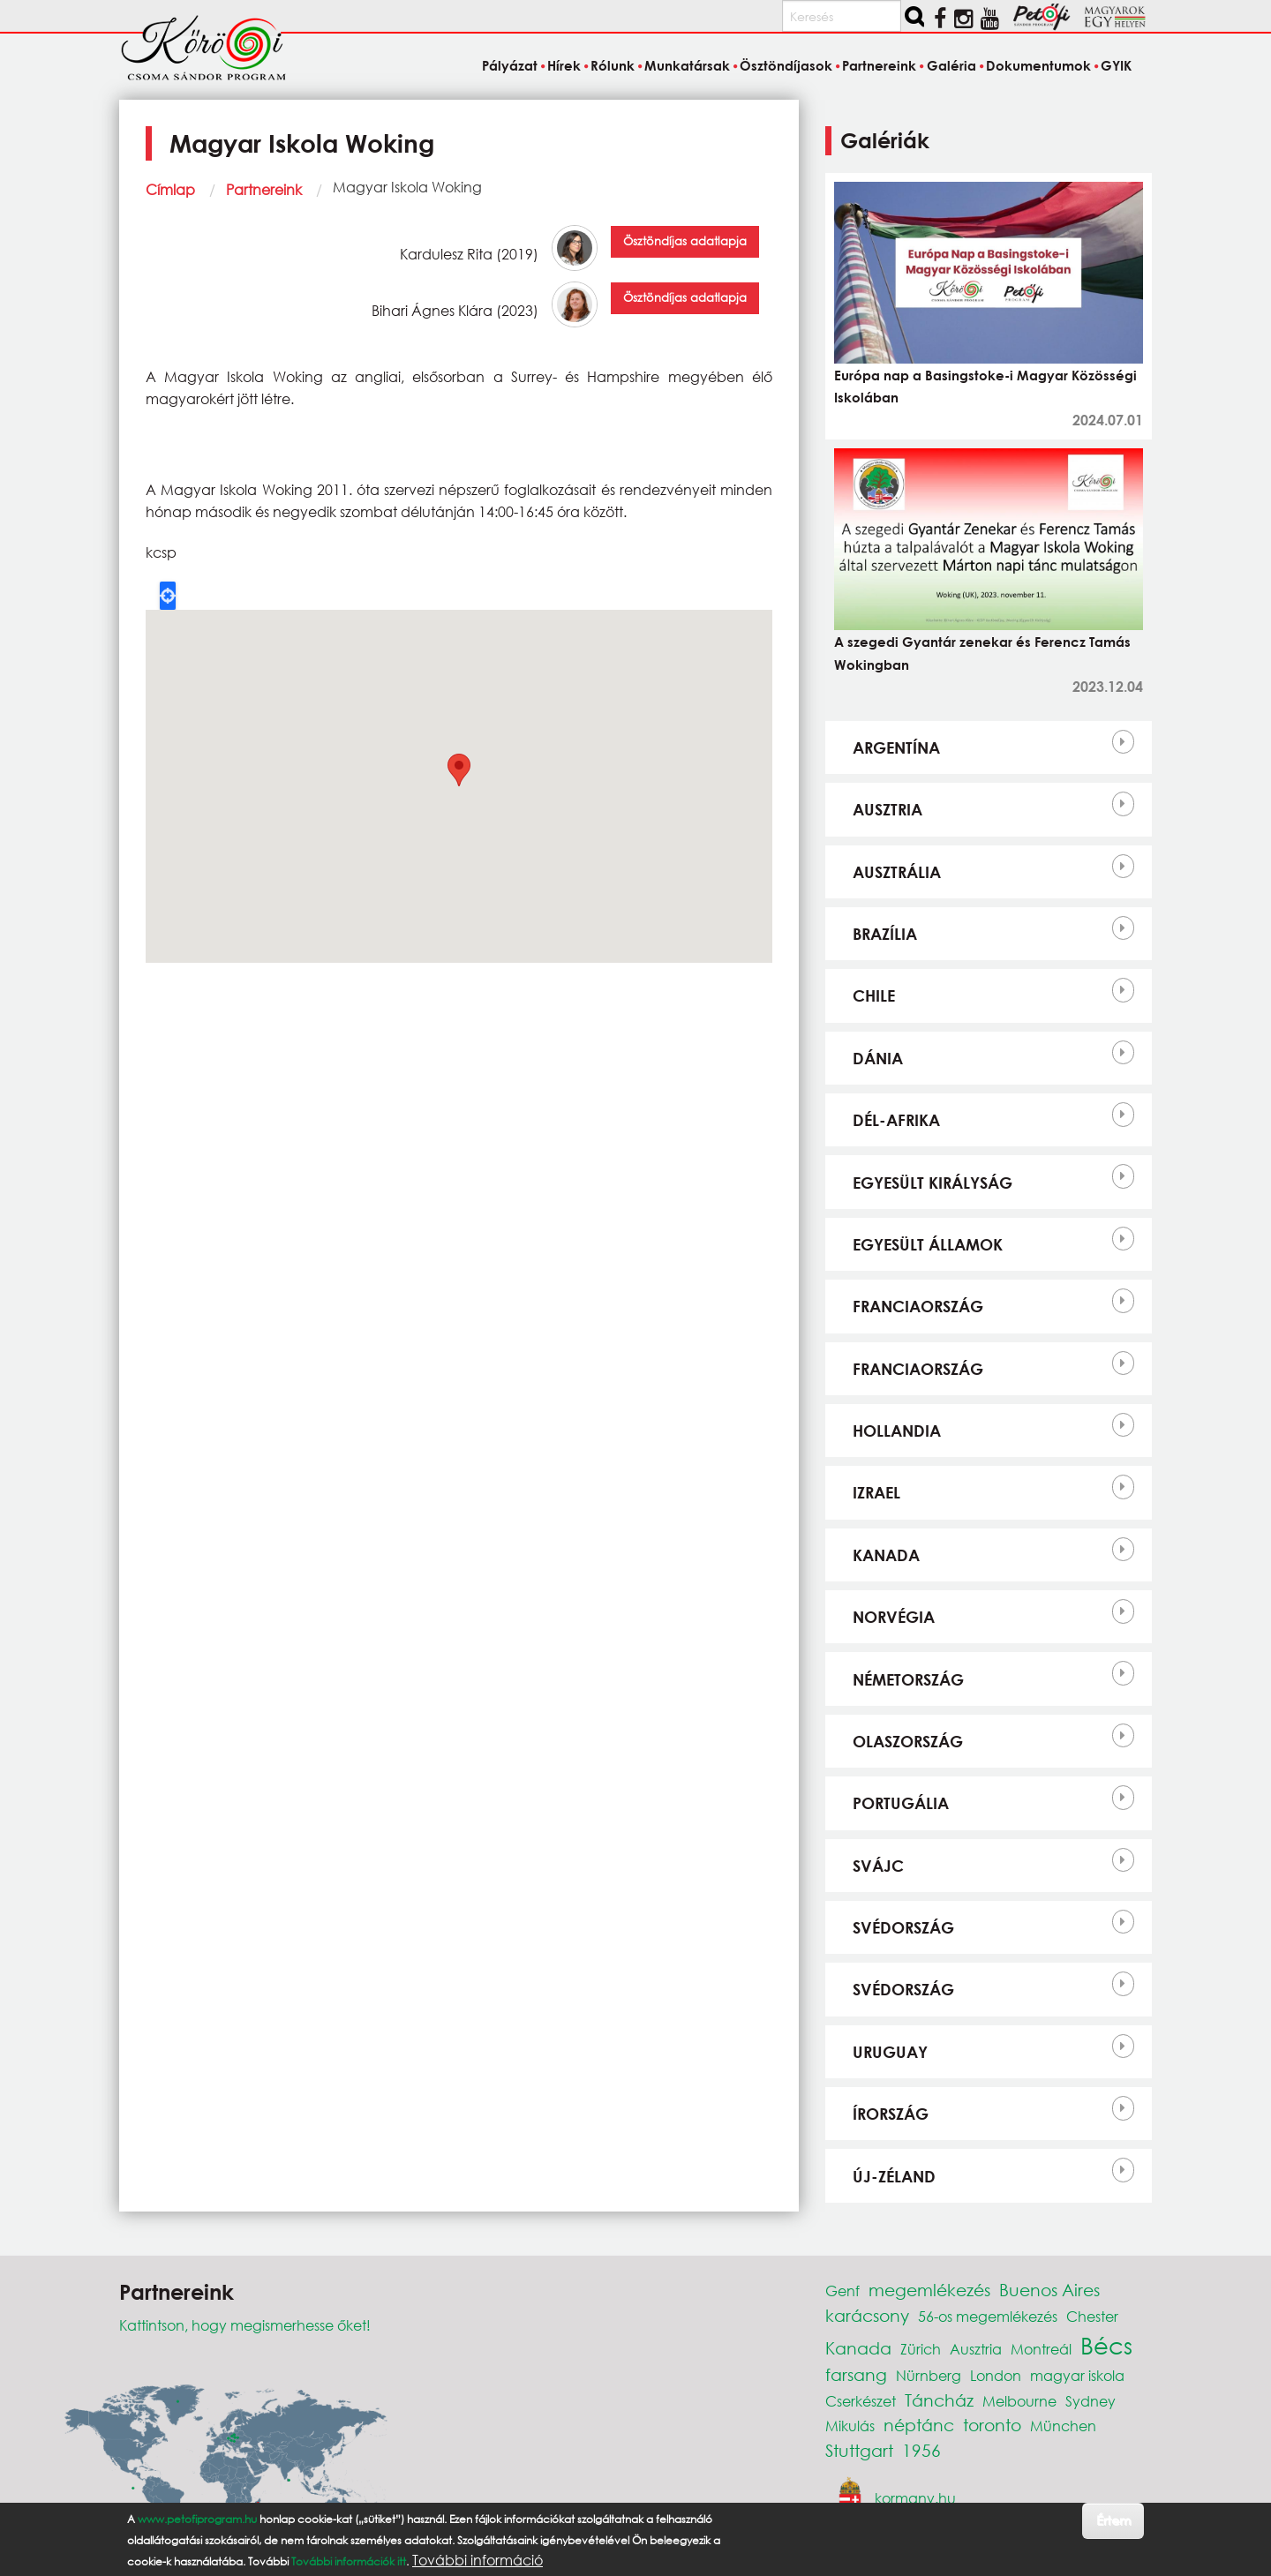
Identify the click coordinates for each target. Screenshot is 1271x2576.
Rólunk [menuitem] (612, 65)
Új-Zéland (894, 2176)
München (1063, 2425)
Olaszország (908, 1741)
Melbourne (1019, 2401)
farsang (856, 2374)
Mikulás (850, 2425)
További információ (477, 2560)
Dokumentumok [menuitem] (1038, 65)
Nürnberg (928, 2375)
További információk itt (348, 2561)
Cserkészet (860, 2401)
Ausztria (887, 809)
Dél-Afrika (896, 1120)
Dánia (878, 1058)
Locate (168, 596)
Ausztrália (897, 872)
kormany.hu (915, 2497)
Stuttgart (859, 2450)
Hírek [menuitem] (564, 65)
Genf (842, 2290)
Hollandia (897, 1430)
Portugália (901, 1803)
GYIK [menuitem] (1116, 65)
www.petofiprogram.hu (197, 2519)
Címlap (170, 189)
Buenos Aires (1049, 2289)
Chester (1092, 2316)
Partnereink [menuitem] (879, 65)
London (995, 2375)
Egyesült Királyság (932, 1182)
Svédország (903, 1927)
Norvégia (894, 1616)
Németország (908, 1679)
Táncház (939, 2400)
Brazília (885, 933)
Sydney (1090, 2401)
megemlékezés (929, 2289)
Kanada (886, 1555)
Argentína (896, 747)
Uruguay (890, 2052)
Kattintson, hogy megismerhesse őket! (245, 2325)
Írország (891, 2113)
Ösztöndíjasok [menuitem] (786, 65)
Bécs (1106, 2345)
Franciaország (918, 1306)
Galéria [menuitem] (951, 65)
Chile (874, 995)
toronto (992, 2425)
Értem (1113, 2520)
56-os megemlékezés (987, 2316)
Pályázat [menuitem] (510, 65)
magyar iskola (1077, 2375)
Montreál (1041, 2348)
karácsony (867, 2315)
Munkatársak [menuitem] (687, 65)
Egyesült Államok (928, 1244)
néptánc (919, 2425)
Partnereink (264, 189)
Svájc (878, 1865)
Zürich (920, 2348)
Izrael (876, 1492)
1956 (921, 2450)
